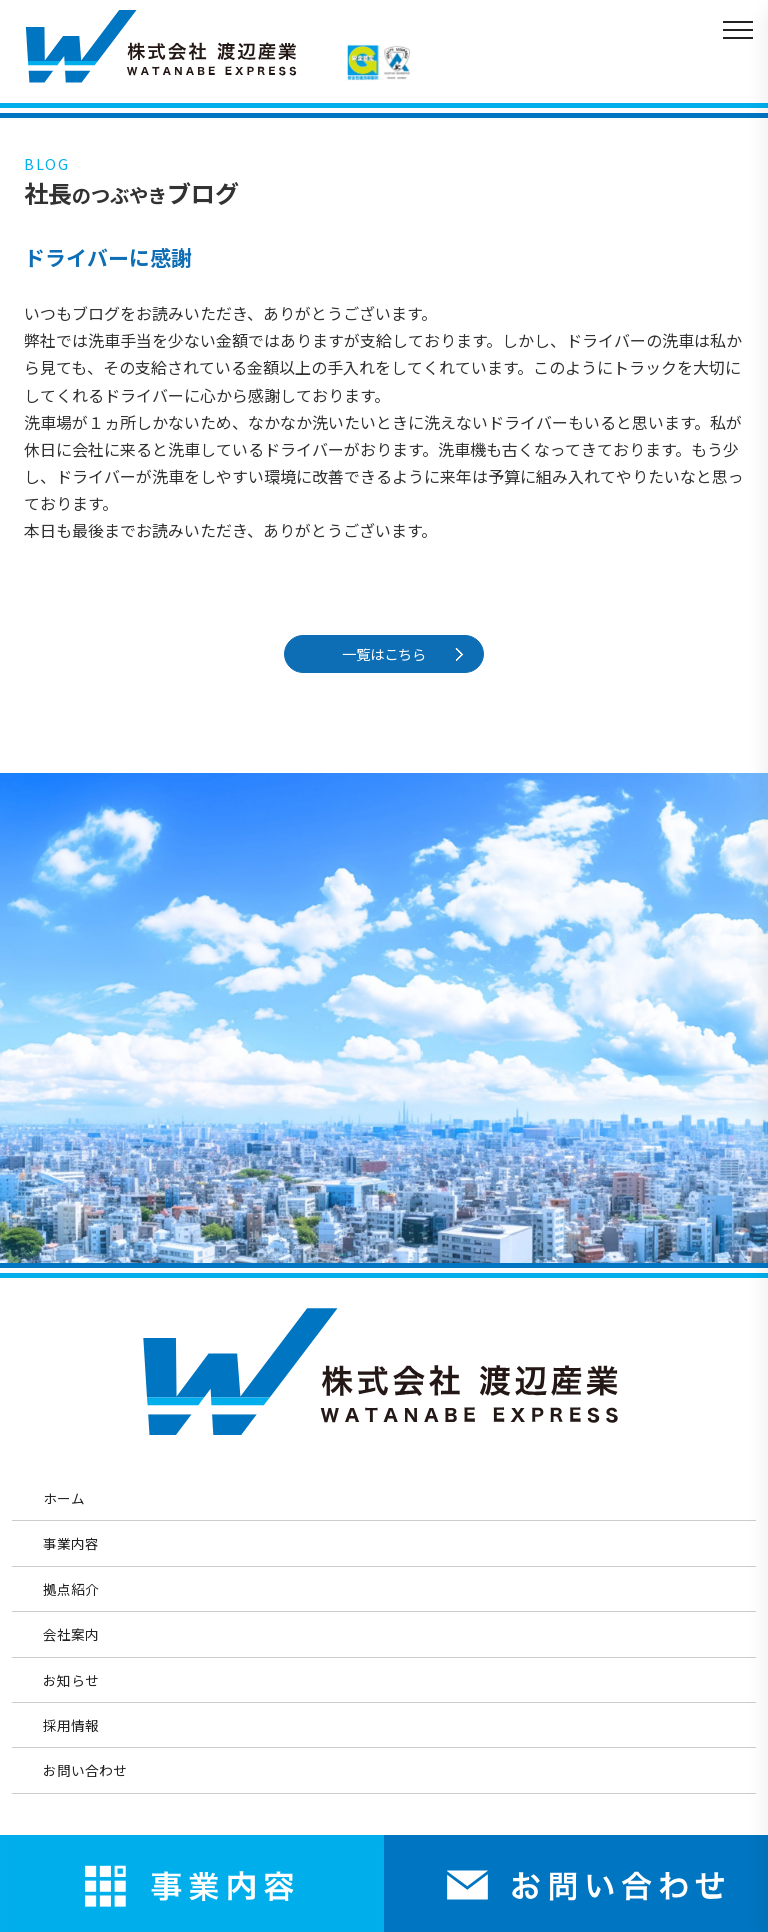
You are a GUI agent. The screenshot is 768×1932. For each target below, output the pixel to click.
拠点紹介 (71, 1589)
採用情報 (71, 1725)
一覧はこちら (389, 653)
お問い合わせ (85, 1770)
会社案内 (71, 1634)
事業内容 (71, 1543)
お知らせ (71, 1680)
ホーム (64, 1498)
